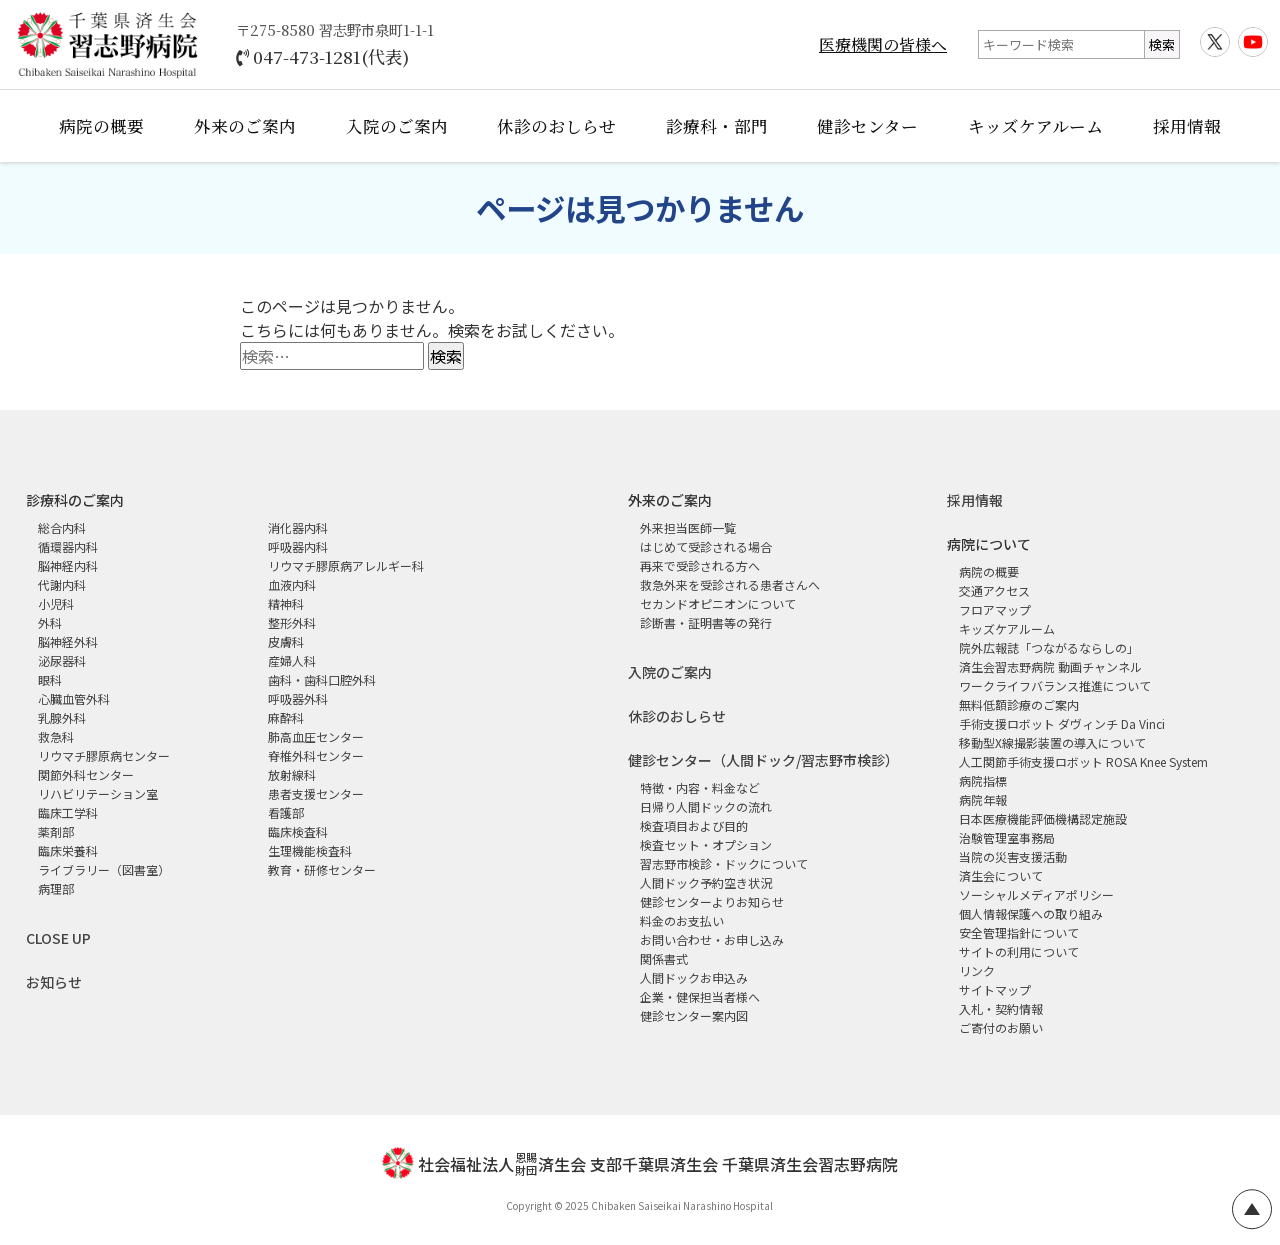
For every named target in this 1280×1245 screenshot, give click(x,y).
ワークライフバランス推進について (1055, 685)
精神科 (286, 603)
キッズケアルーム (1035, 126)
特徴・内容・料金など (700, 787)
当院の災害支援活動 (1013, 856)
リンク (977, 970)
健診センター (867, 126)
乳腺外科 (62, 717)
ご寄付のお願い (1001, 1027)
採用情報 (1187, 126)
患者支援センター (316, 793)
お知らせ (54, 982)
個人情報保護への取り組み (1031, 913)
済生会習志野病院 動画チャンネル (1050, 666)
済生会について (1001, 875)
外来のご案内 (245, 126)
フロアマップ (995, 609)
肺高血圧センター (316, 736)
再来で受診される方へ (700, 565)
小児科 (56, 603)
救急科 (56, 736)
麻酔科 (286, 717)
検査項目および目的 (694, 825)
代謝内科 (62, 584)
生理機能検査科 (310, 850)
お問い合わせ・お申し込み (712, 939)
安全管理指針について (1019, 932)
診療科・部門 (717, 126)
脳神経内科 (68, 565)
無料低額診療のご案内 (1019, 704)
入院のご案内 (397, 126)
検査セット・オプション (706, 844)
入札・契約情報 (1001, 1008)
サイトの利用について (1019, 951)
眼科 (50, 679)
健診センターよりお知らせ (712, 901)
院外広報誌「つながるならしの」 (1049, 647)
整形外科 (292, 622)
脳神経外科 (68, 641)
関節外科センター (86, 774)
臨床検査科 (298, 831)
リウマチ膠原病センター (104, 755)
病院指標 (983, 780)
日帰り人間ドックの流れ (706, 806)
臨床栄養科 (68, 850)
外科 (50, 622)
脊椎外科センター (316, 755)
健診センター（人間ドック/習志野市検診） (763, 760)
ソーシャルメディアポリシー (1036, 894)
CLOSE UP (58, 938)
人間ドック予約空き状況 (706, 882)
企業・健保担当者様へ (700, 996)
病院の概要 (101, 126)
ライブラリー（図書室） (104, 869)
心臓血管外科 (74, 698)
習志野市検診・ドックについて (724, 863)
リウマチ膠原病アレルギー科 (346, 565)
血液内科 (292, 584)
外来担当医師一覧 (688, 527)
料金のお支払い (682, 920)
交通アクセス (994, 590)
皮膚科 (286, 641)
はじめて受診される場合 (706, 546)
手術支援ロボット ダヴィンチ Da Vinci (1062, 723)
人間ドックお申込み (694, 977)
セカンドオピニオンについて (718, 603)
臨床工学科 (68, 812)
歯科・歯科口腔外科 (322, 679)
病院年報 (983, 799)
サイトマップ (995, 989)
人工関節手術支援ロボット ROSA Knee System (1083, 761)
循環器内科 (68, 546)
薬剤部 (56, 831)
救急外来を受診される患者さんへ (730, 584)
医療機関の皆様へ (883, 44)
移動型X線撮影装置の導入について (1052, 742)
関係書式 (664, 958)
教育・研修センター (322, 869)
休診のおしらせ (556, 126)
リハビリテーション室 (98, 793)
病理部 (56, 888)
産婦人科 (292, 660)
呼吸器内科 (298, 546)
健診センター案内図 (694, 1015)
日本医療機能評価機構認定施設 (1043, 818)
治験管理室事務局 (1007, 837)
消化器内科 (298, 527)
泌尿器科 (62, 660)
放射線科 (292, 774)
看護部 (286, 812)
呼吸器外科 (298, 698)
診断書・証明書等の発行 (706, 622)
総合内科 (62, 527)
